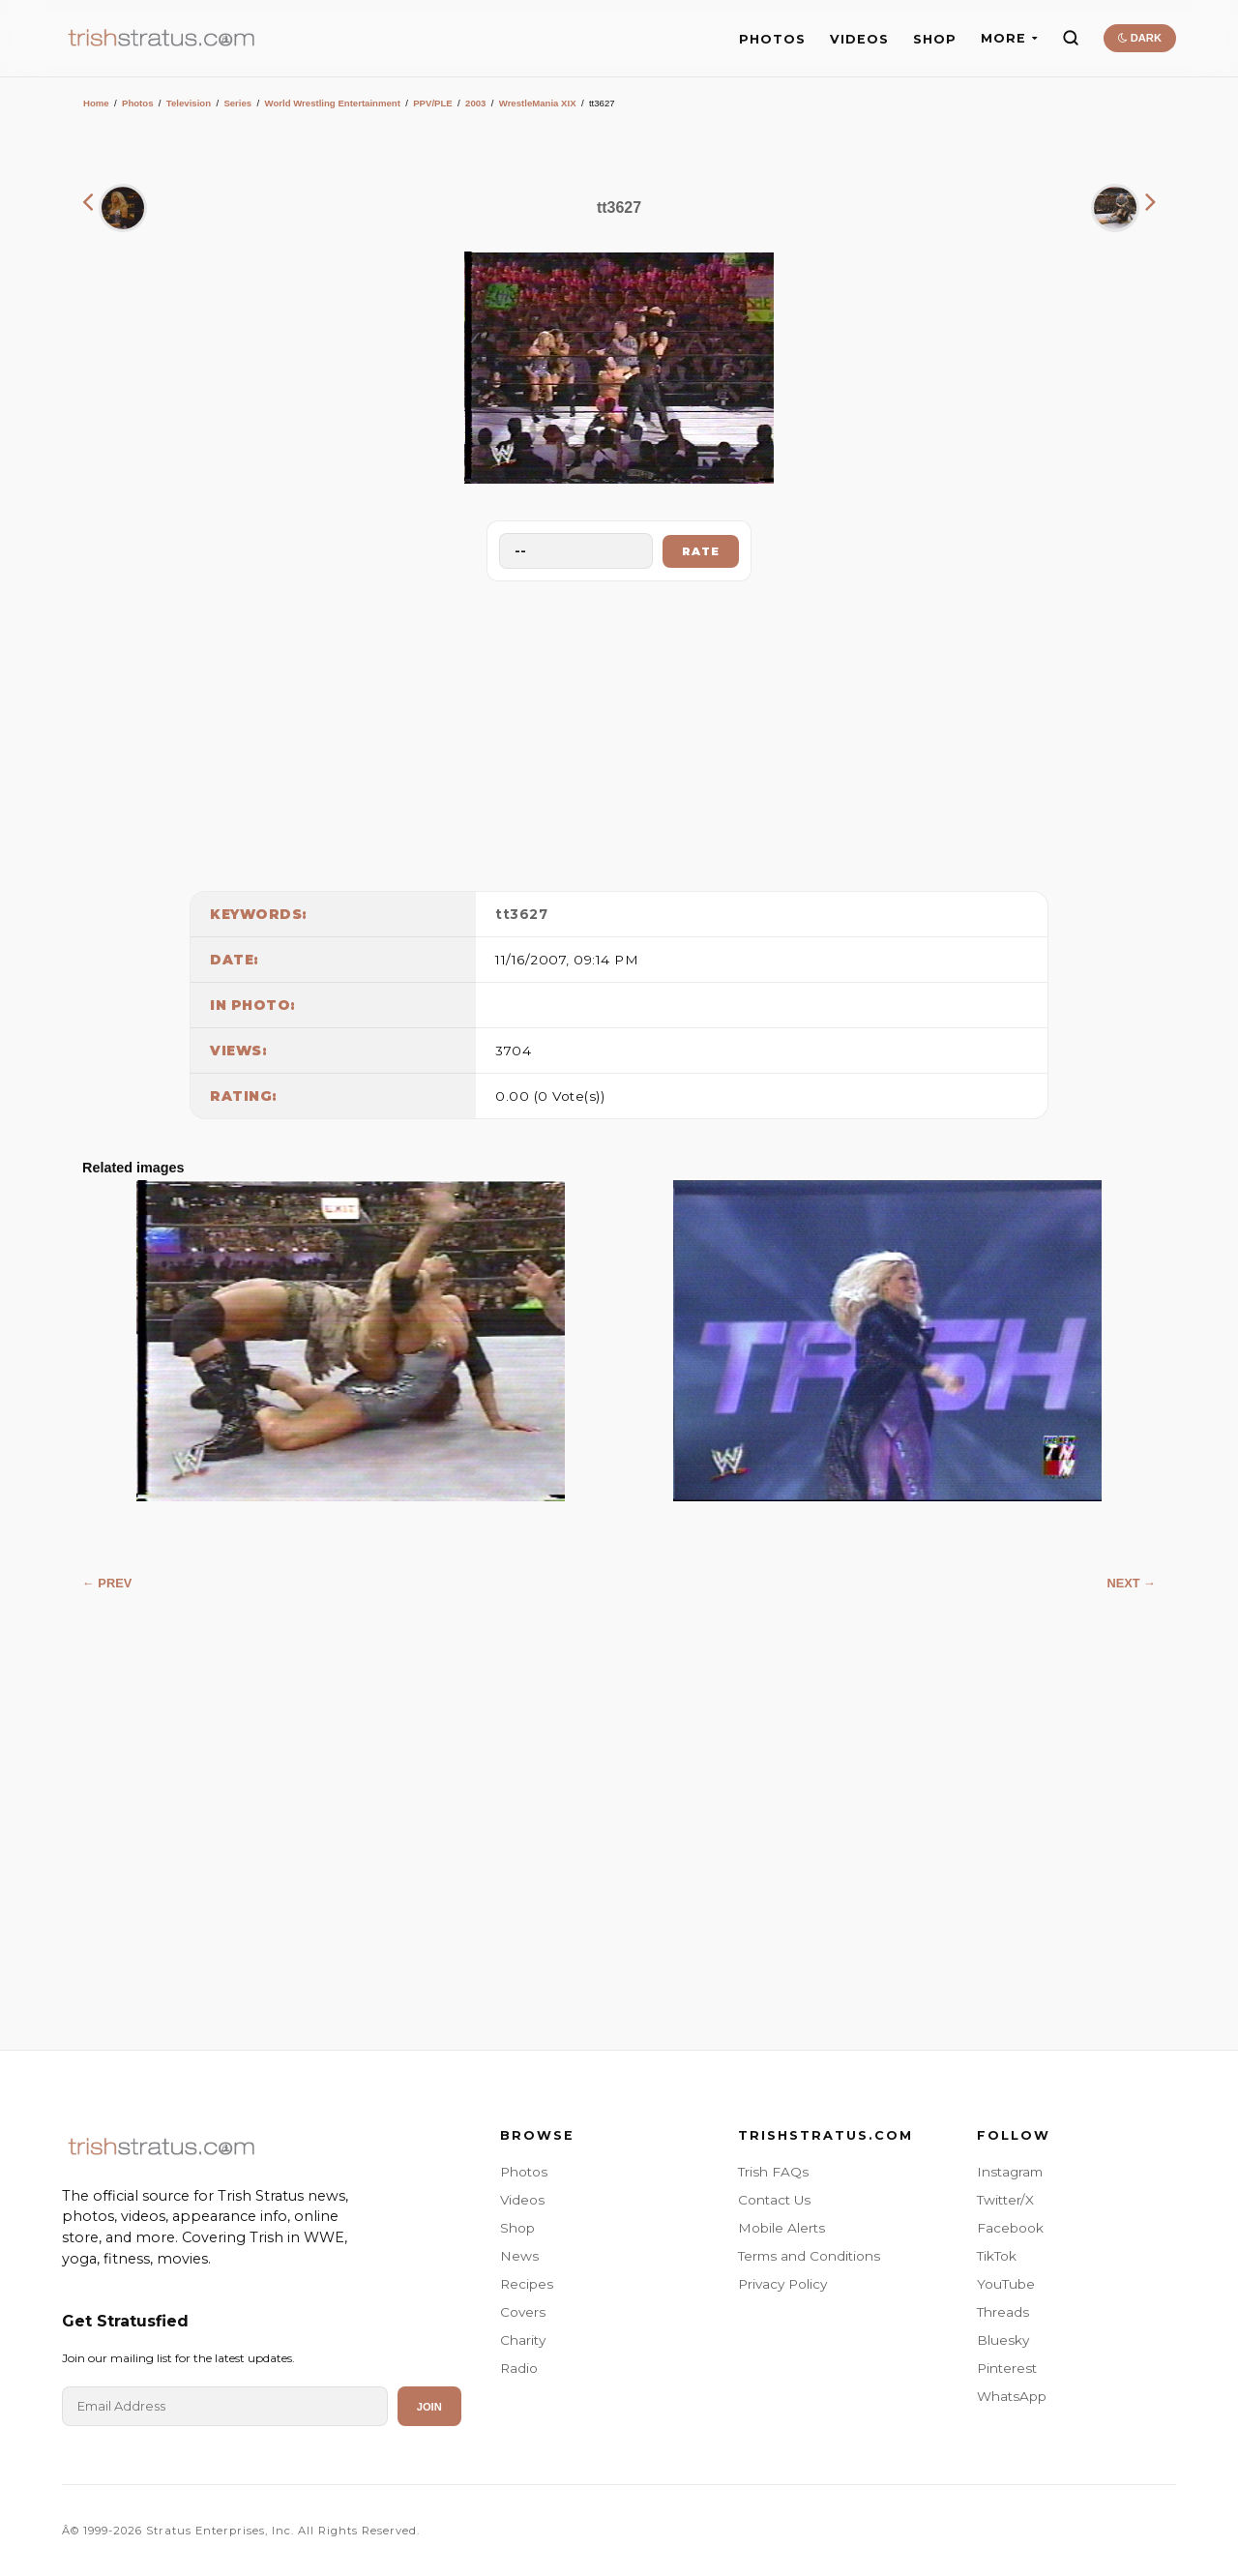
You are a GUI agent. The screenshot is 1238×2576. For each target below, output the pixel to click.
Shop (517, 2227)
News (519, 2256)
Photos (138, 103)
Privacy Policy (782, 2284)
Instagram (1010, 2171)
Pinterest (1007, 2368)
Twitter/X (1005, 2199)
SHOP (935, 39)
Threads (1003, 2312)
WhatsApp (1011, 2396)
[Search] (1070, 37)
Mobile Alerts (781, 2227)
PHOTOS (772, 39)
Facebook (1010, 2227)
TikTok (997, 2256)
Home (96, 103)
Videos (522, 2199)
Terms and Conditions (809, 2256)
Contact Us (774, 2199)
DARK (1140, 38)
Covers (522, 2312)
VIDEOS (859, 39)
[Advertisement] (619, 731)
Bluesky (1003, 2340)
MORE (1009, 38)
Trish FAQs (773, 2171)
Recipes (526, 2284)
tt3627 (521, 914)
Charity (522, 2340)
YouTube (1006, 2284)
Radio (519, 2368)
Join (429, 2407)
